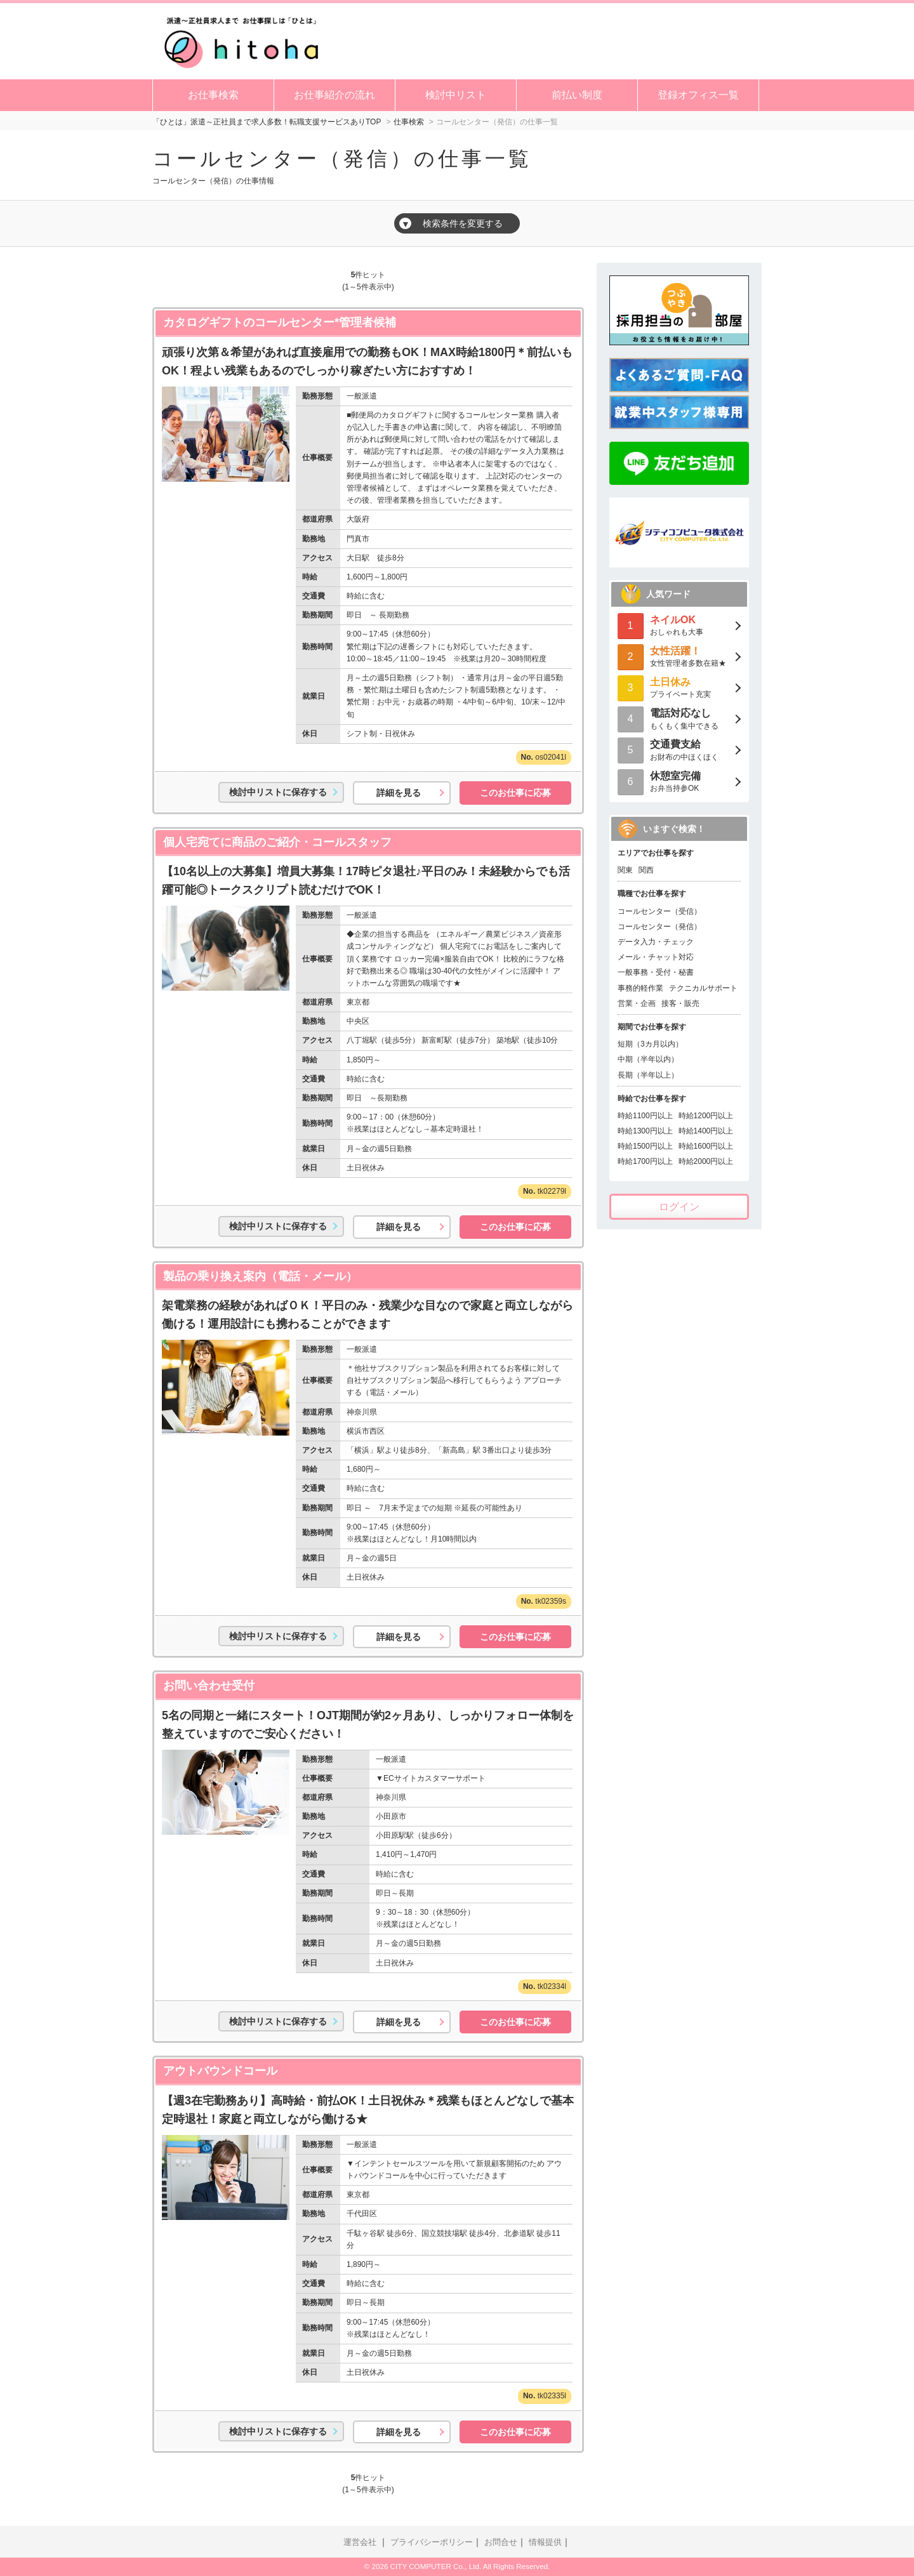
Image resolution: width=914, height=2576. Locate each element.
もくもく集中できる (679, 718)
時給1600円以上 (706, 1146)
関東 (625, 870)
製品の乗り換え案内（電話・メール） (260, 1276)
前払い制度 (577, 94)
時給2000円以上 (706, 1161)
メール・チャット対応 (656, 957)
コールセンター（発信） (659, 926)
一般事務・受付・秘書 (656, 972)
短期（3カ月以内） (650, 1044)
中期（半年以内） (648, 1059)
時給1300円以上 (645, 1130)
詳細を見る (398, 793)
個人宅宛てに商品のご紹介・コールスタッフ (277, 842)
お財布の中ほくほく (679, 749)
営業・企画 (637, 1003)
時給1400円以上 (706, 1130)
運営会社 (359, 2542)
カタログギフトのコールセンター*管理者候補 (279, 322)
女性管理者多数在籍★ (679, 656)
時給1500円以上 (645, 1146)
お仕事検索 (213, 94)
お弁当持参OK (679, 781)
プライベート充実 (679, 687)
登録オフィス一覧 (698, 94)
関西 (646, 870)
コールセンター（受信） (659, 911)
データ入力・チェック (656, 941)
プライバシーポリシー (431, 2542)
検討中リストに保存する (278, 792)
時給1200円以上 (706, 1115)
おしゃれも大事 (679, 625)
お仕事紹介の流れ (334, 94)
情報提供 (545, 2542)
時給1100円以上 (645, 1115)
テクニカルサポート (703, 988)
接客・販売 (680, 1003)
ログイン (679, 1206)
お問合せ (500, 2542)
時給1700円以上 (645, 1161)
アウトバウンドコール (220, 2070)
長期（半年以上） (648, 1075)
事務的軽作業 (640, 988)
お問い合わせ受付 (209, 1685)
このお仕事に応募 (515, 793)
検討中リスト (455, 94)
